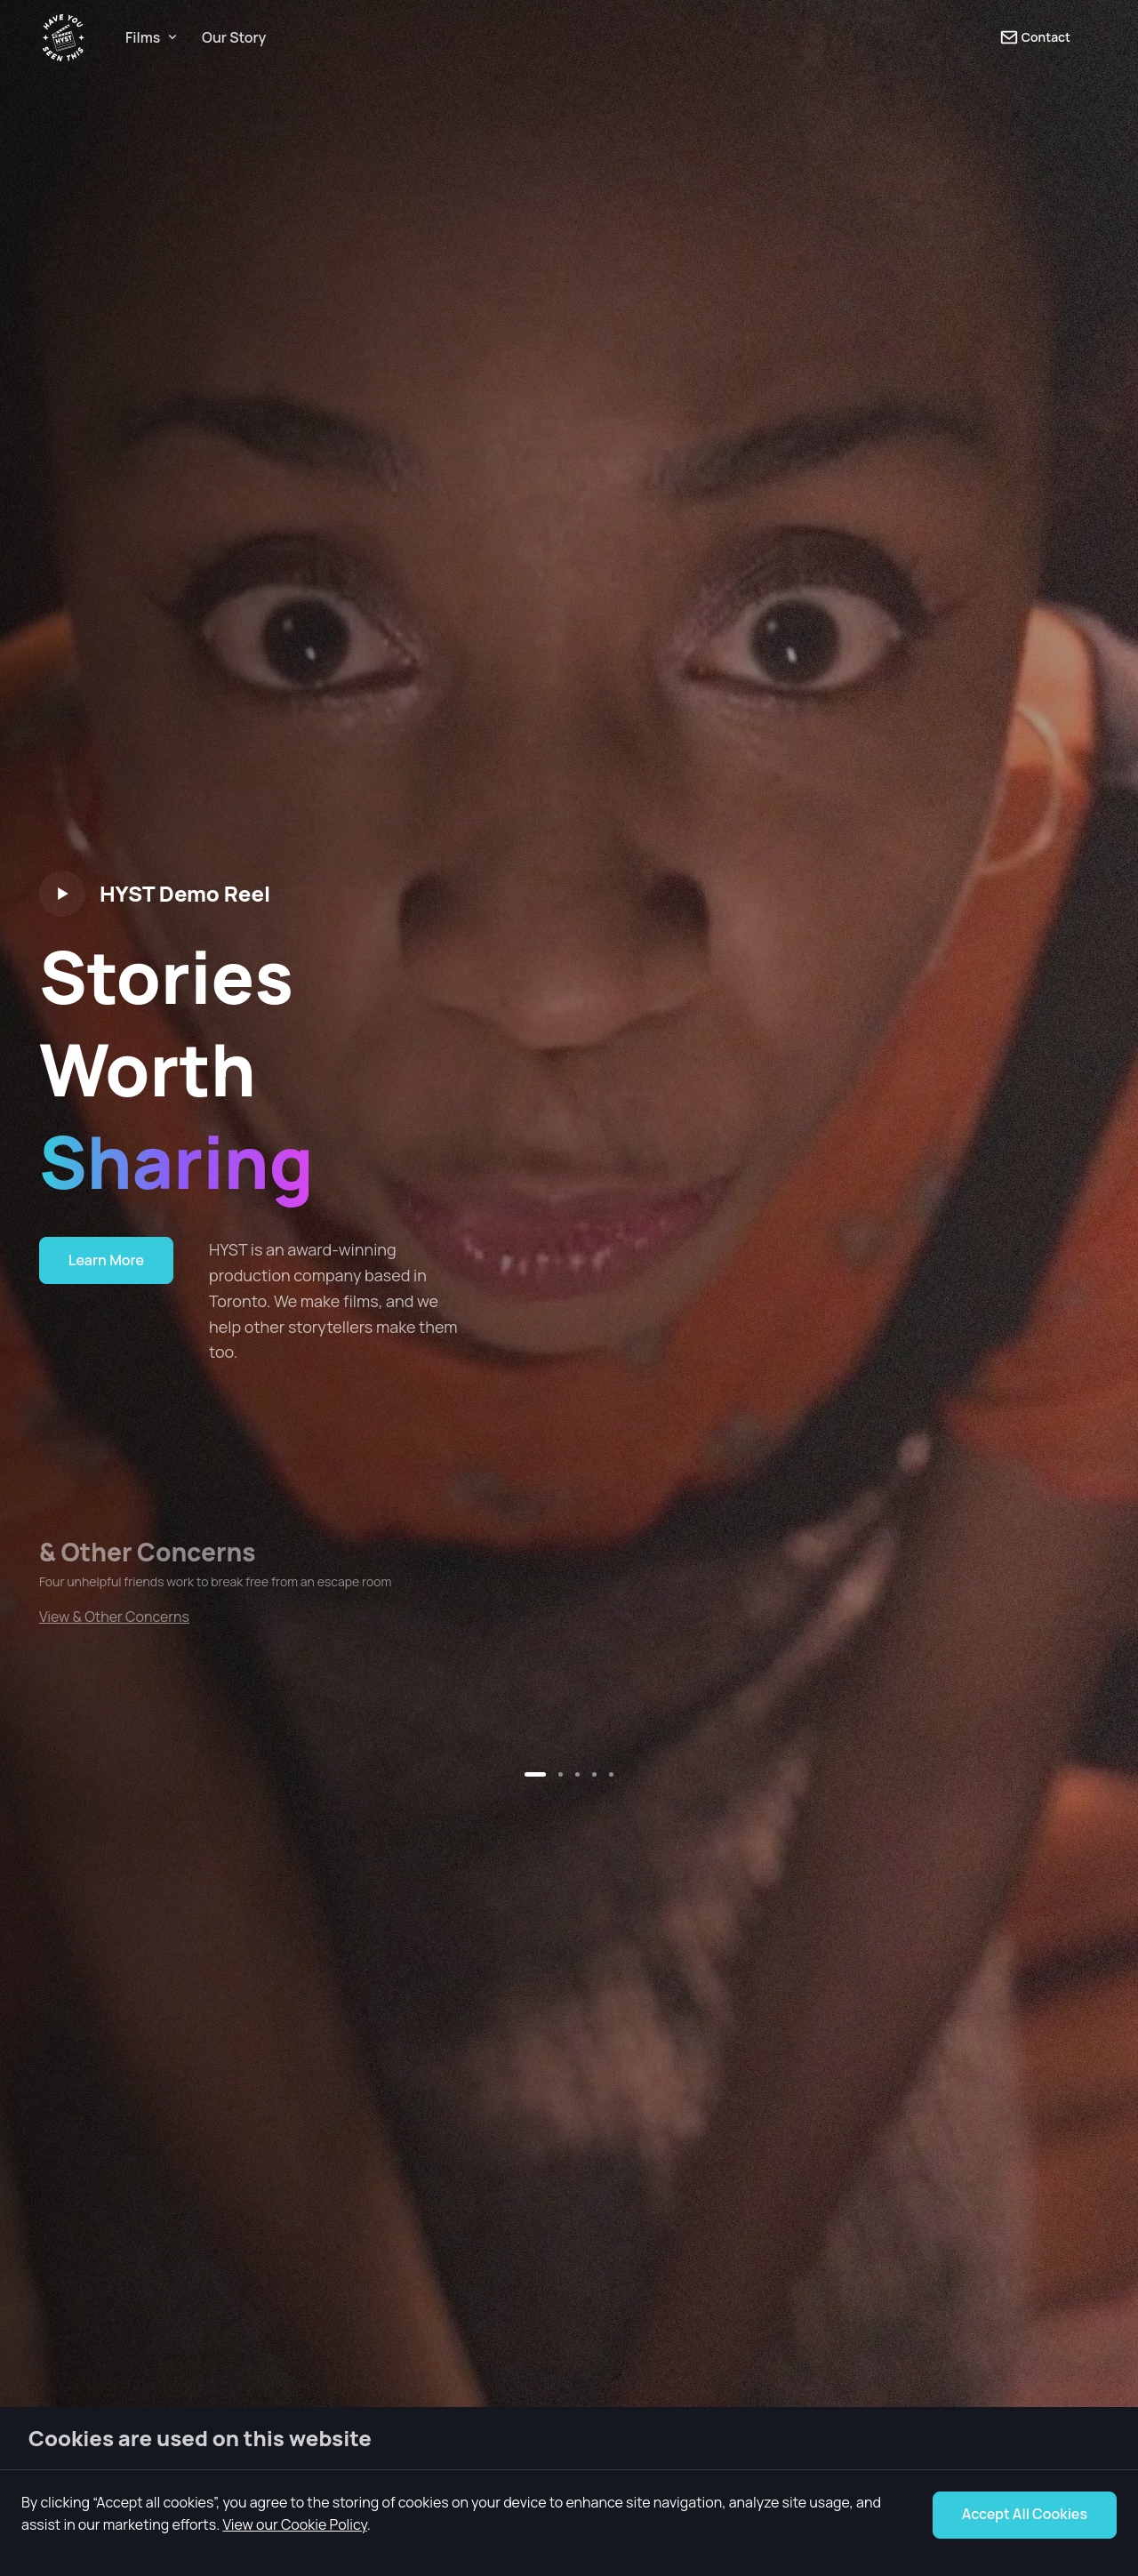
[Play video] (62, 894)
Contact (1034, 37)
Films (142, 37)
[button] (535, 1774)
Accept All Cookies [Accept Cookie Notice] (1024, 2514)
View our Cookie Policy (294, 2524)
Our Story (234, 37)
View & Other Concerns (114, 1616)
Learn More (106, 1260)
